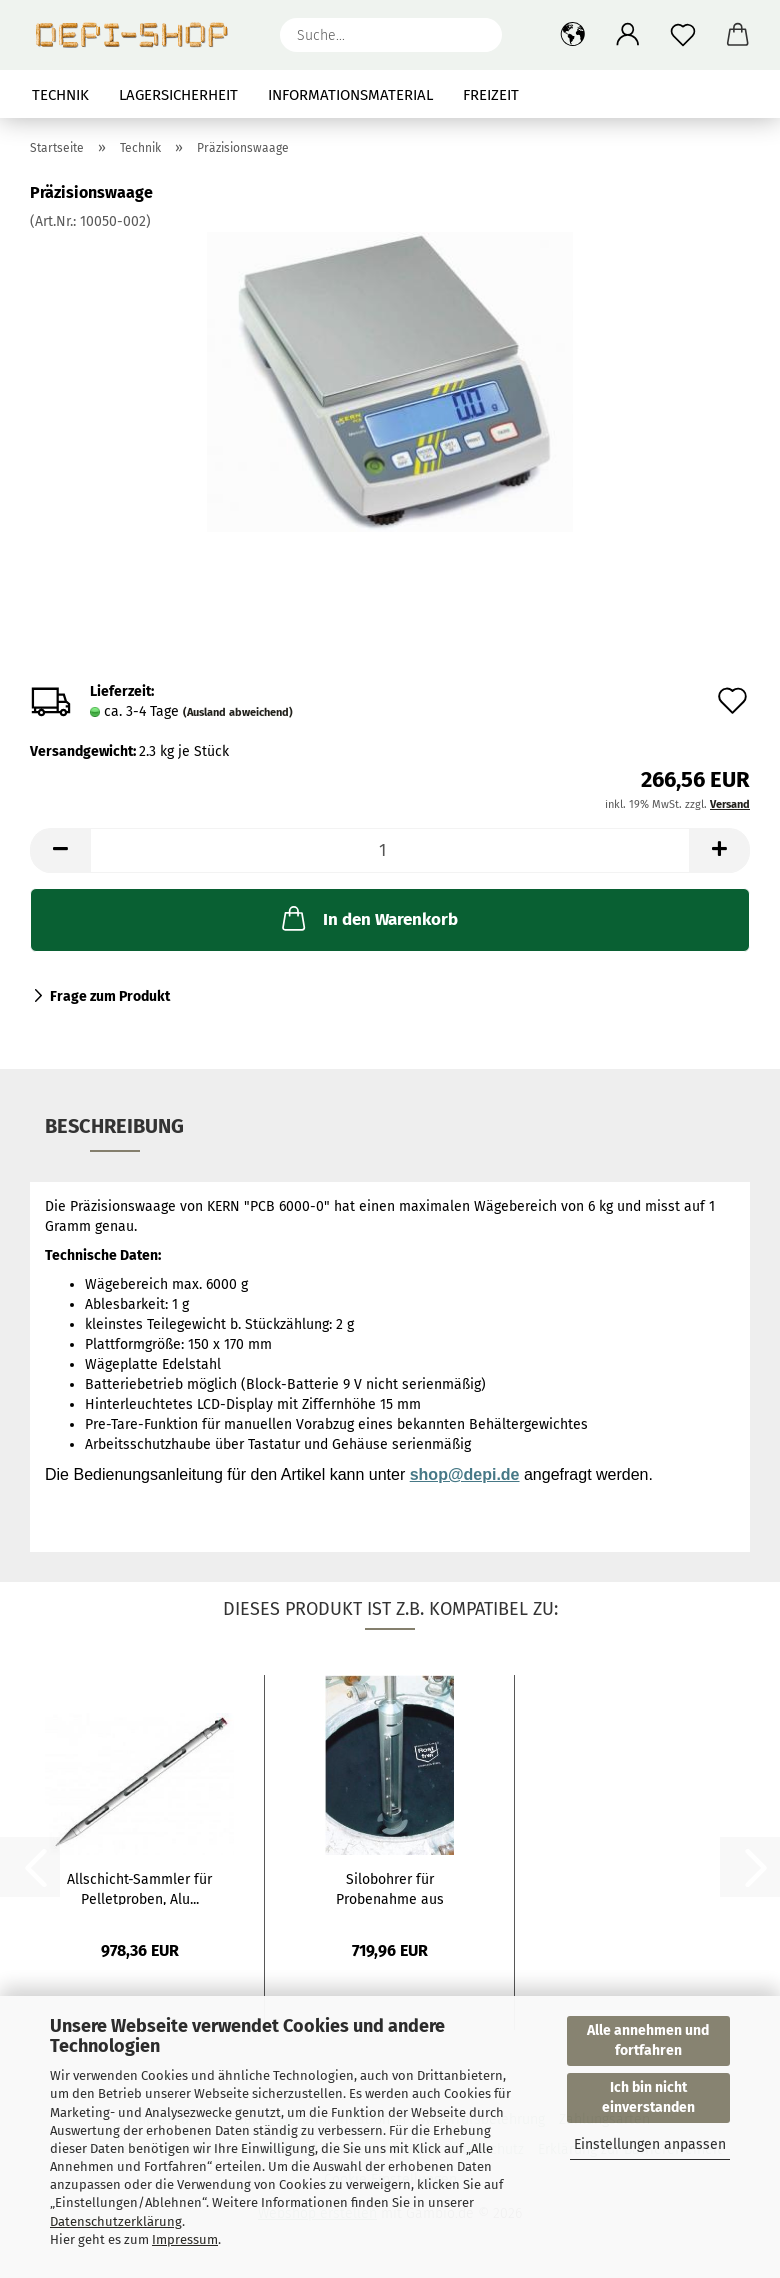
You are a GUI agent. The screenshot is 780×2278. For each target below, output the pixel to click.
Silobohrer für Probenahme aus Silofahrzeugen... (390, 1888)
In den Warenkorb (368, 918)
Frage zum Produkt (110, 996)
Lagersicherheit (178, 95)
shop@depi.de (465, 1474)
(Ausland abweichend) (238, 712)
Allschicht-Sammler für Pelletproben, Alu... (139, 1888)
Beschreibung (114, 1126)
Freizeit (491, 95)
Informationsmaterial (350, 95)
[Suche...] (477, 35)
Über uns (716, 95)
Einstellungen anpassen (650, 2144)
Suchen (625, 95)
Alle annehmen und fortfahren (648, 2040)
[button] (572, 35)
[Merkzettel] (682, 35)
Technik (60, 95)
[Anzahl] (390, 850)
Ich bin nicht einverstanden (648, 2097)
